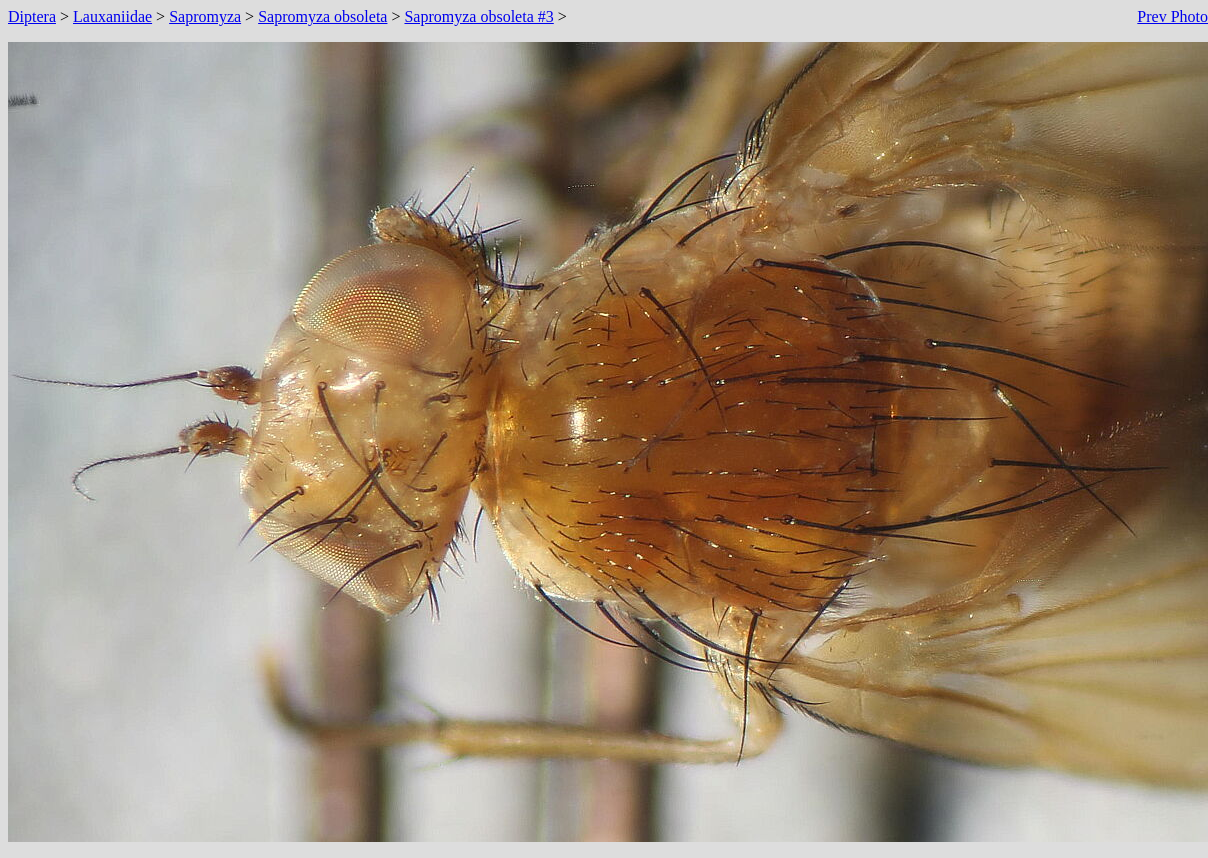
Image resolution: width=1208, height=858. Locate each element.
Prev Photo (1172, 16)
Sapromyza (205, 16)
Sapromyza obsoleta (322, 16)
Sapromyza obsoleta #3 (478, 16)
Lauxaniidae (112, 16)
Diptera (32, 16)
